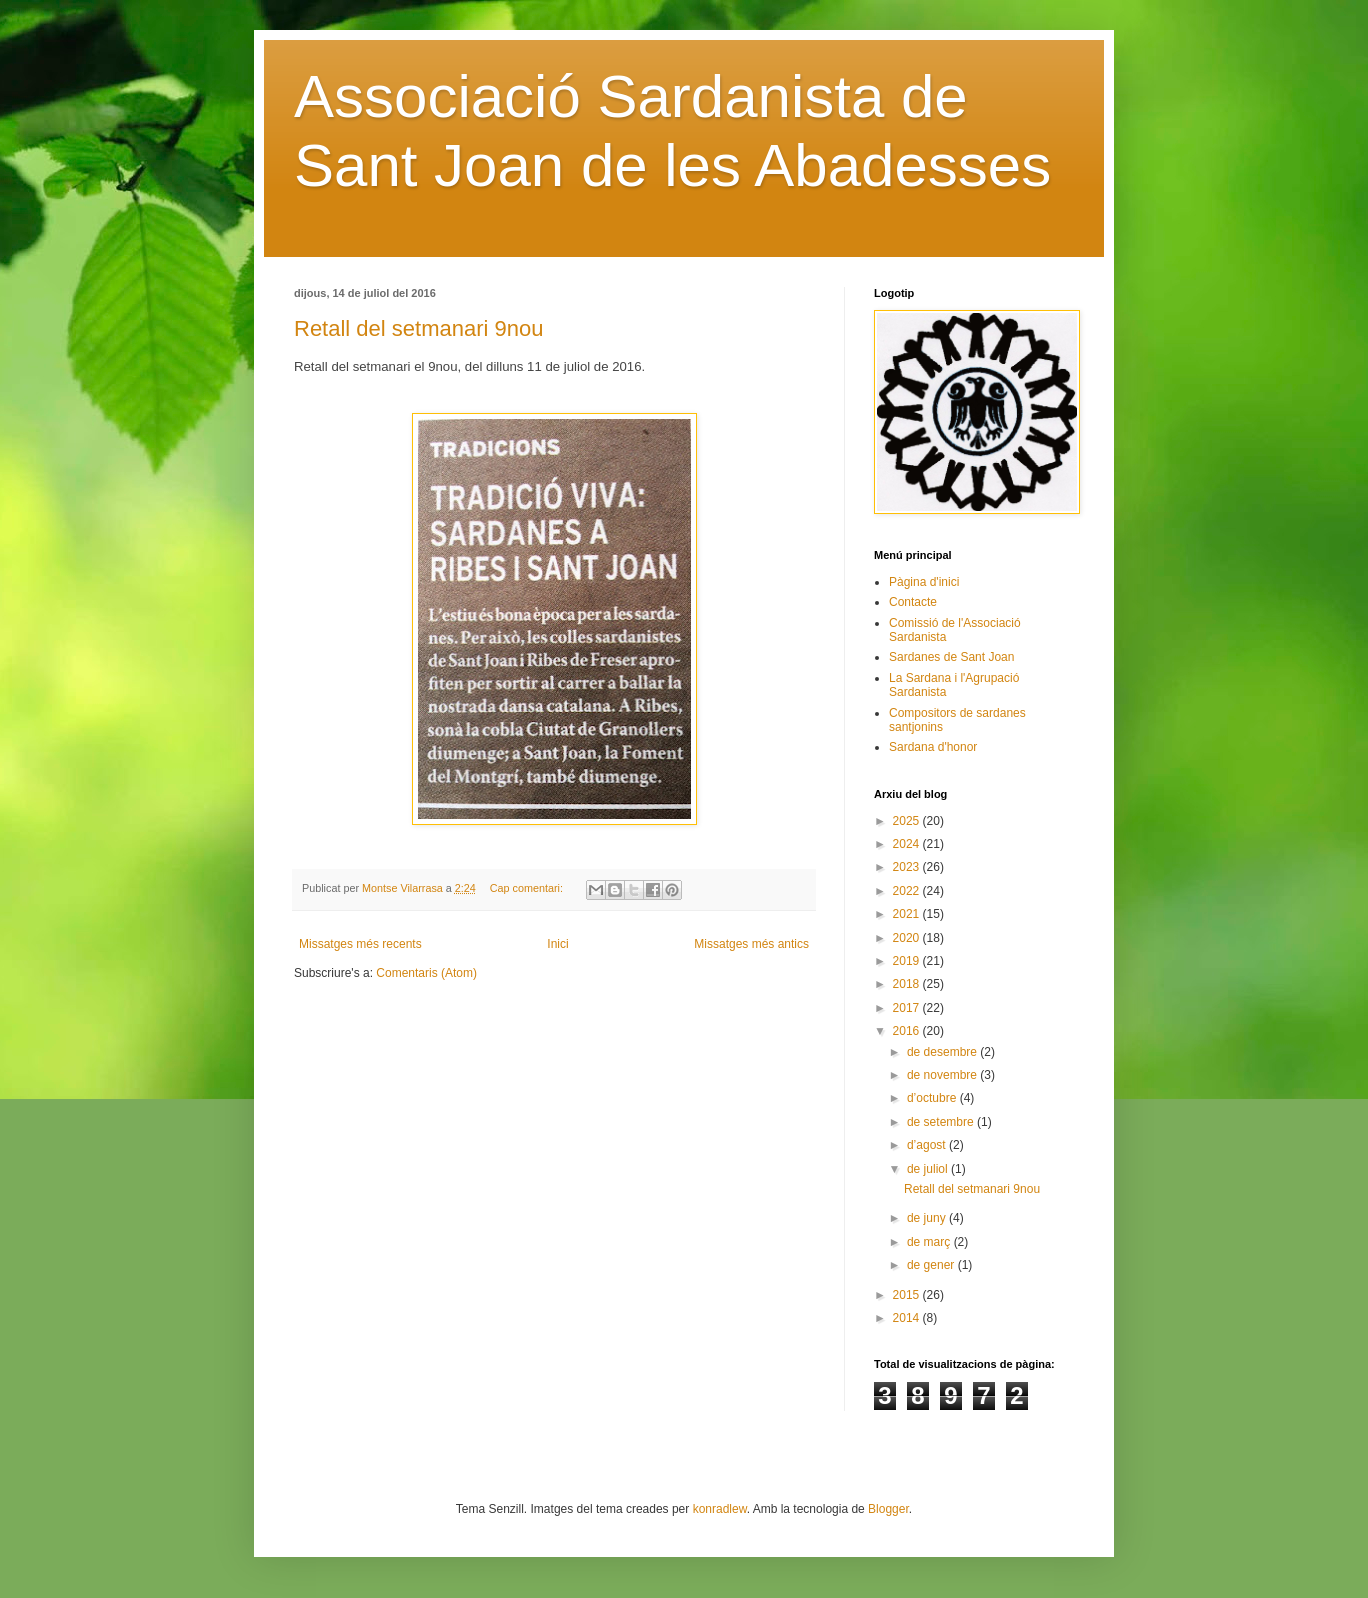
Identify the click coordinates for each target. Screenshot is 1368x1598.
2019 (908, 961)
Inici (557, 944)
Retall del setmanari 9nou (418, 328)
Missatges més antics (751, 944)
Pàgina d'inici (924, 582)
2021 (908, 914)
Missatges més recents (360, 944)
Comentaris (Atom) (426, 973)
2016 (908, 1031)
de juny (928, 1218)
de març (930, 1242)
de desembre (943, 1052)
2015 (908, 1295)
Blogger (888, 1509)
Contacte (913, 602)
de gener (932, 1265)
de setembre (942, 1122)
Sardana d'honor (933, 747)
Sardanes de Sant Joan (951, 657)
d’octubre (933, 1098)
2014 (908, 1318)
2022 (908, 891)
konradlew (720, 1509)
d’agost (928, 1145)
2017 (908, 1008)
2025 (908, 821)
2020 (908, 938)
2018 (908, 984)
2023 (908, 867)
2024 (908, 844)
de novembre (943, 1075)
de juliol (929, 1169)
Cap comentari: (528, 888)
